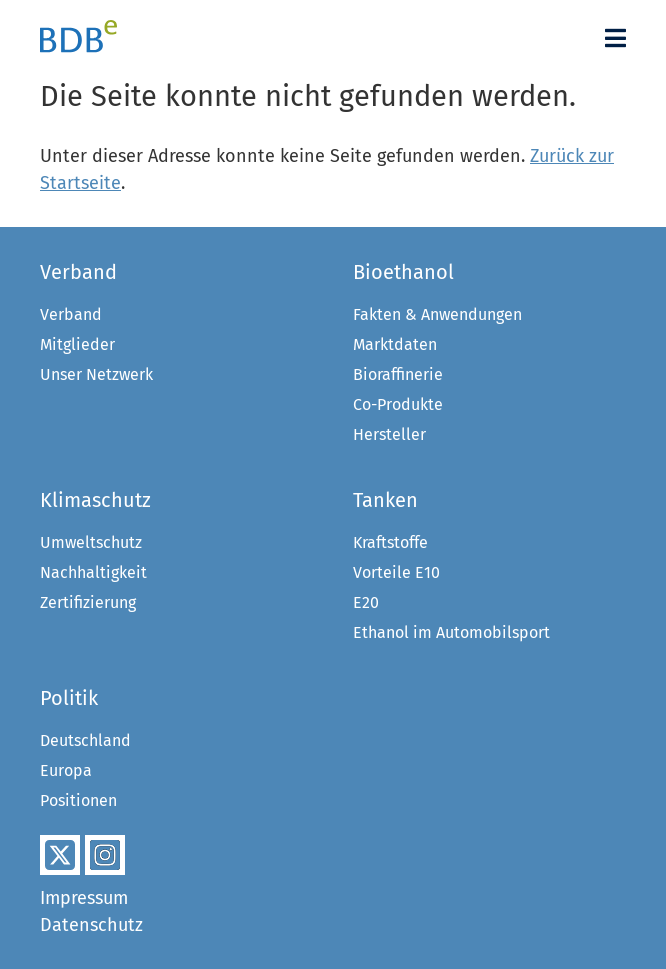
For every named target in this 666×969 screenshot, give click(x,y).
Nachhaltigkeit (93, 572)
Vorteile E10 (396, 572)
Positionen (78, 800)
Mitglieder (77, 344)
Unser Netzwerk (96, 374)
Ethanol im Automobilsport (451, 632)
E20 (366, 602)
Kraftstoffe (390, 542)
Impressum (84, 898)
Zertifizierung (88, 602)
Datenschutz (91, 925)
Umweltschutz (91, 542)
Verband (71, 314)
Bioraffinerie (398, 374)
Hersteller (389, 434)
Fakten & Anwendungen (437, 314)
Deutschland (85, 740)
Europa (66, 770)
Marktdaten (395, 344)
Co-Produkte (398, 404)
